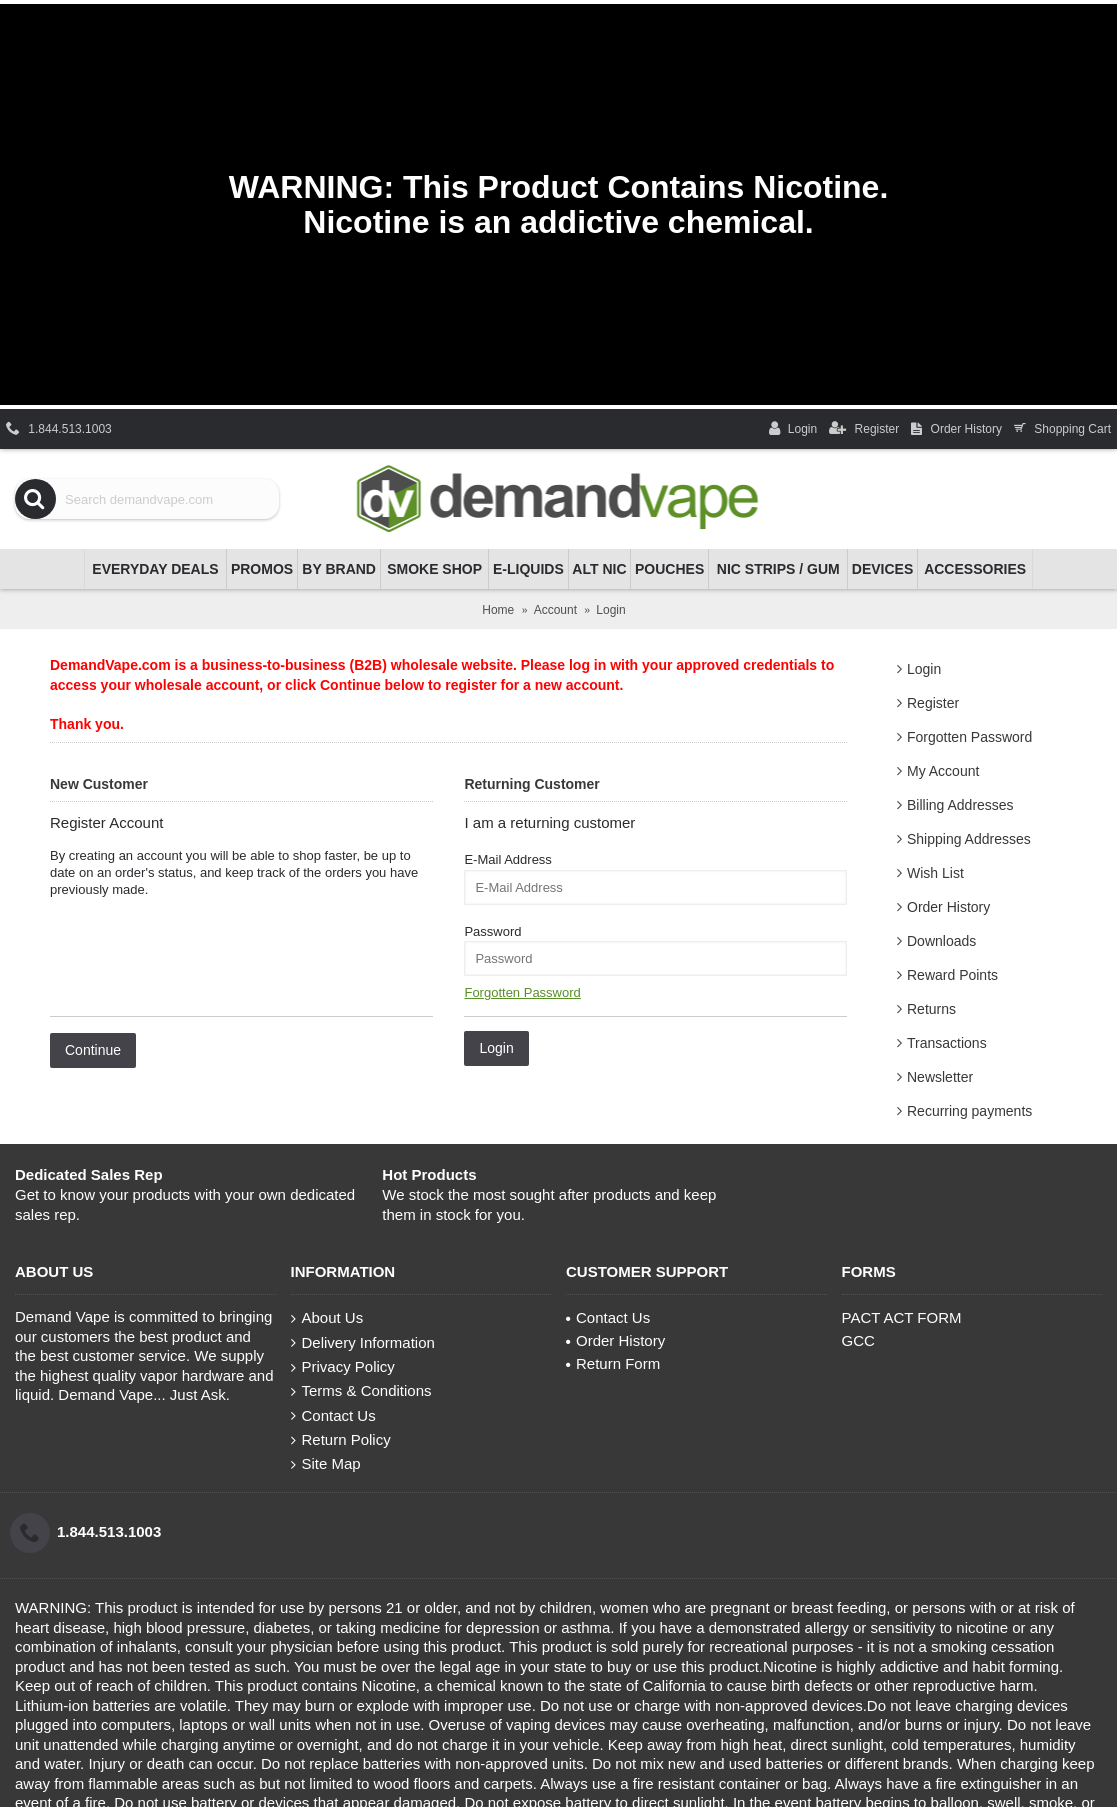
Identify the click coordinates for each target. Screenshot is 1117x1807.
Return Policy (341, 1440)
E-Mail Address (507, 859)
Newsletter (940, 1077)
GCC (858, 1340)
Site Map (326, 1464)
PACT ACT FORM (902, 1317)
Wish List (935, 873)
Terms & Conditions (361, 1391)
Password (492, 931)
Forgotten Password (969, 737)
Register (933, 703)
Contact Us (333, 1416)
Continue (93, 1050)
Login (924, 669)
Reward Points (952, 975)
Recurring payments (969, 1111)
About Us (327, 1318)
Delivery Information (363, 1343)
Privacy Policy (343, 1367)
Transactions (947, 1043)
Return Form (613, 1363)
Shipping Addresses (969, 839)
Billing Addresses (960, 805)
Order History (948, 907)
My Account (943, 771)
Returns (931, 1009)
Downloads (941, 941)
